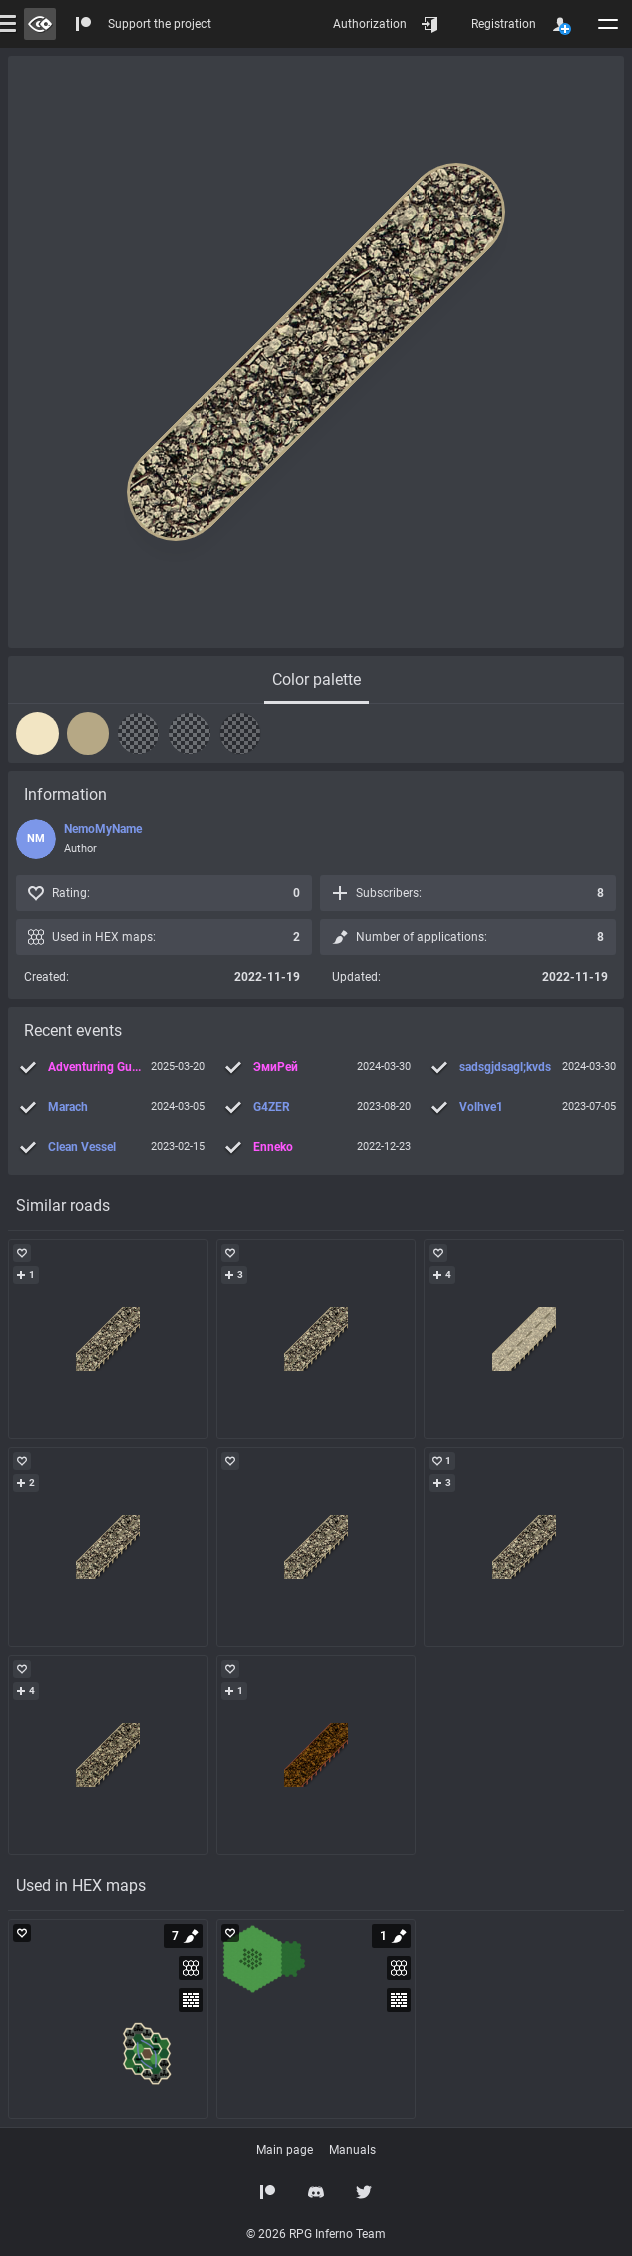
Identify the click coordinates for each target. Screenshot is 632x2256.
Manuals (352, 2150)
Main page (284, 2150)
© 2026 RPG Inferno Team (316, 2234)
